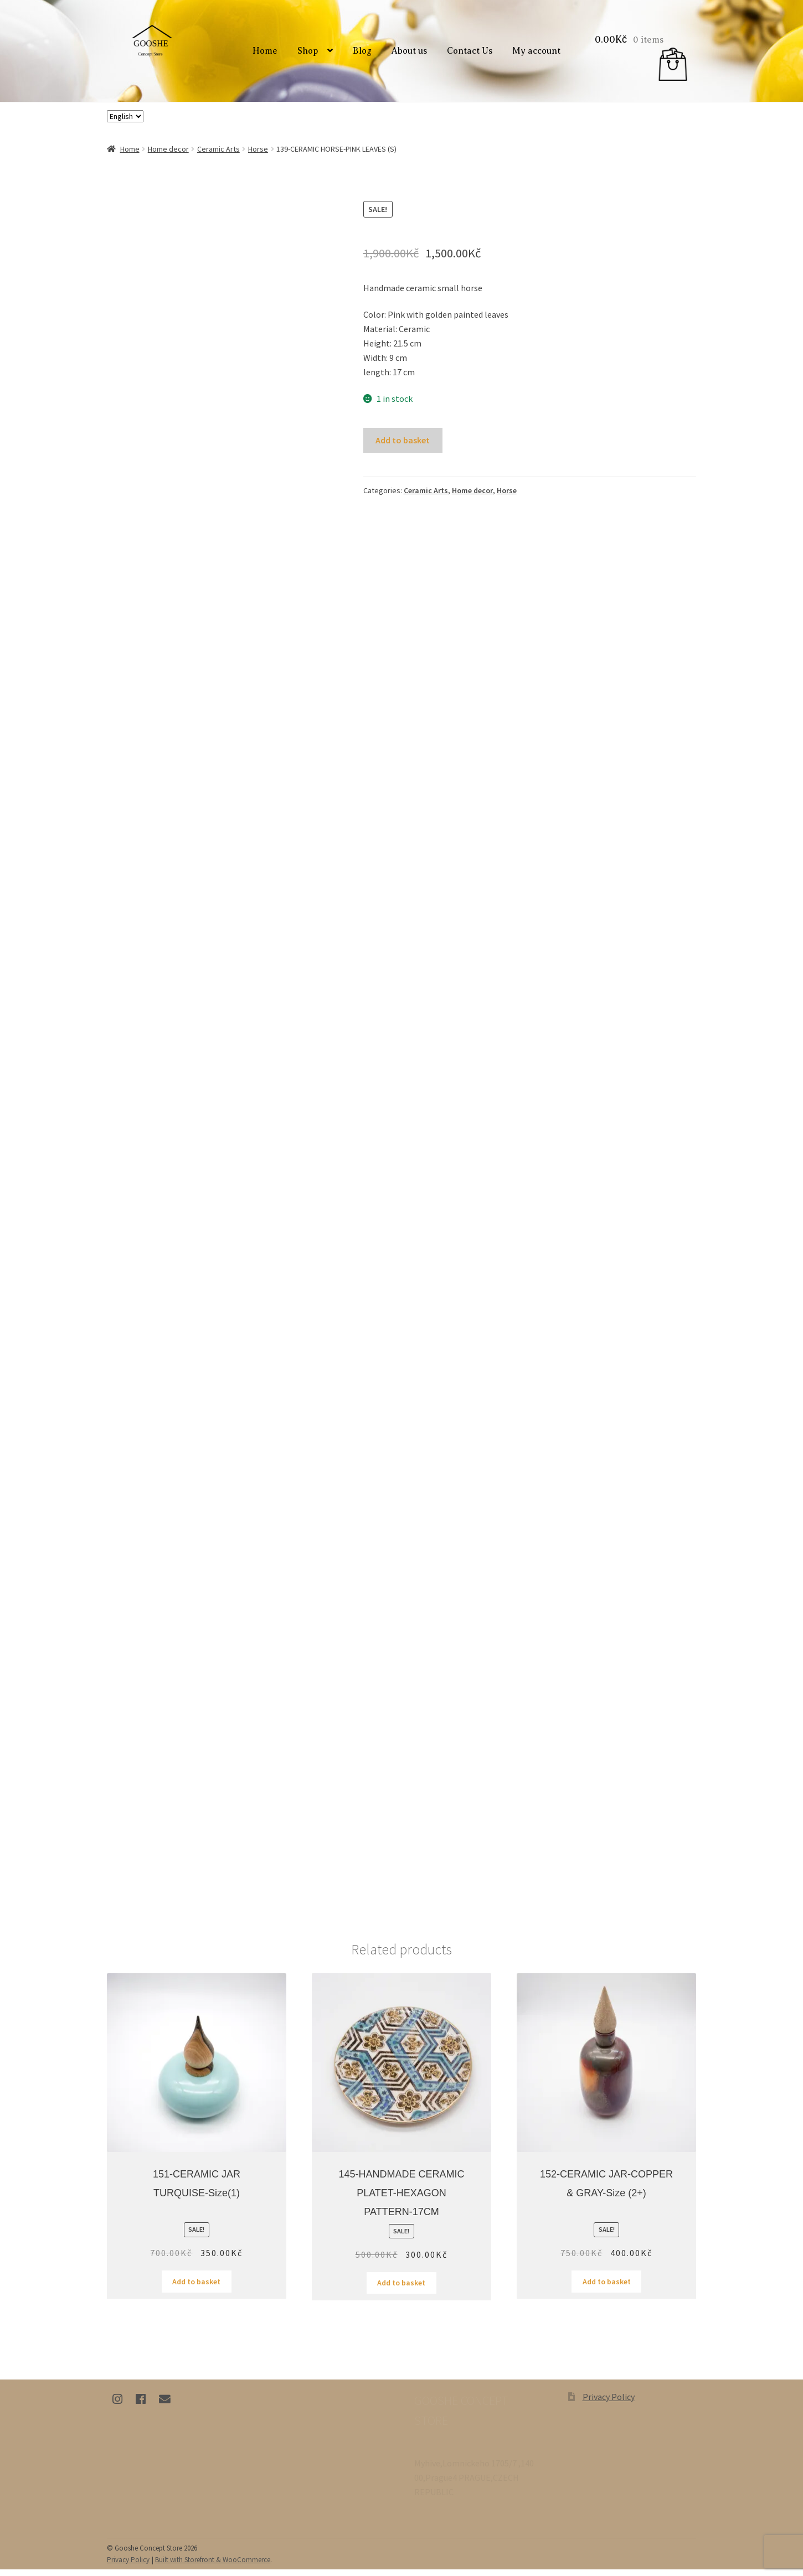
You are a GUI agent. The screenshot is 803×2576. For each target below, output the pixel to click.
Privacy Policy (609, 2403)
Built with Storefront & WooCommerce (212, 2566)
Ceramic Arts (218, 156)
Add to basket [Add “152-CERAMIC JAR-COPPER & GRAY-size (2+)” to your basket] (607, 2288)
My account (538, 55)
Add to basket (402, 446)
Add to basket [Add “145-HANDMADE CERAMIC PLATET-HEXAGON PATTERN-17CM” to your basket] (401, 2290)
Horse (258, 156)
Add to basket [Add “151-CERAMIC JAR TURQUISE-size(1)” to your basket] (196, 2288)
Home (266, 55)
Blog (363, 55)
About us (411, 55)
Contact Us (471, 55)
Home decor (168, 156)
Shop (309, 55)
